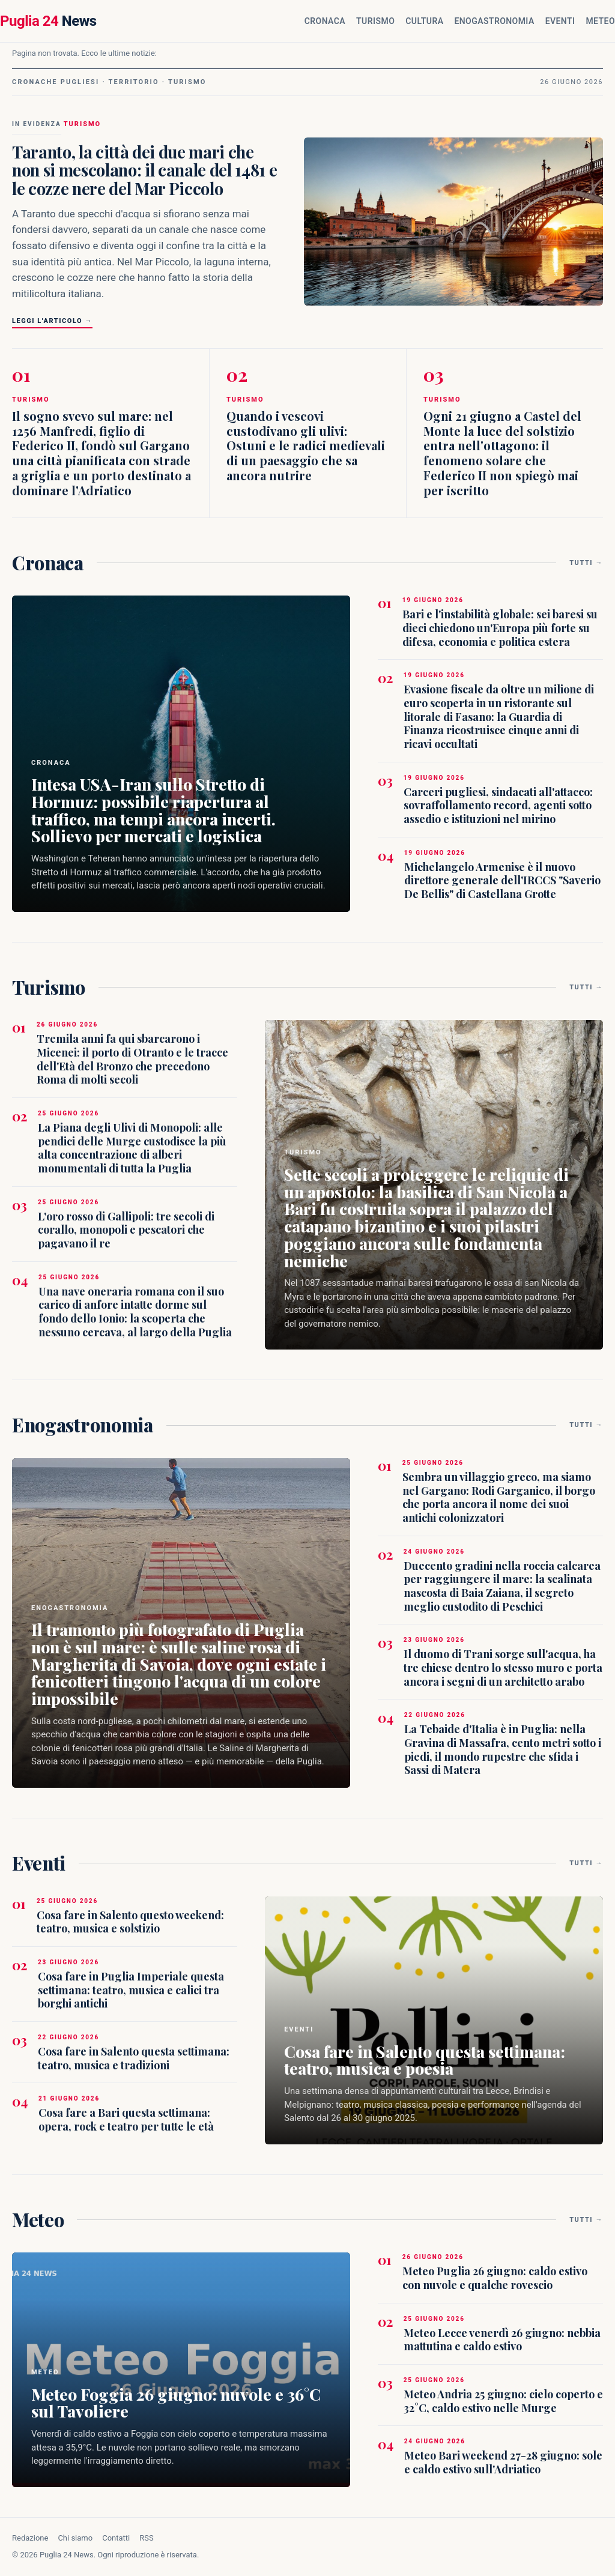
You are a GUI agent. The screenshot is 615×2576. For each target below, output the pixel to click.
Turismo (375, 21)
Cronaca (324, 21)
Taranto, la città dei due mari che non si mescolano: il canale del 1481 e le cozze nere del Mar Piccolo (144, 169)
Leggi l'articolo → (52, 321)
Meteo (600, 21)
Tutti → (586, 563)
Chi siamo (75, 2537)
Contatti (116, 2537)
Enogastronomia (494, 21)
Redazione (30, 2537)
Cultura (424, 21)
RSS (146, 2537)
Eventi (560, 21)
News (48, 21)
